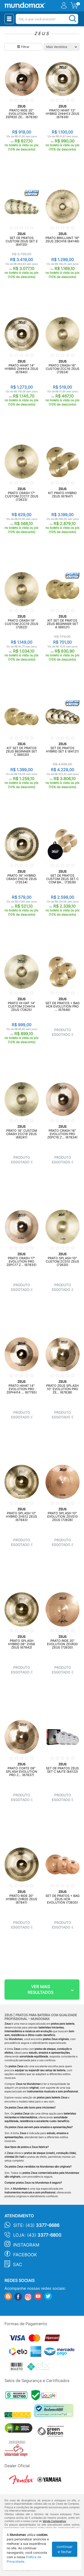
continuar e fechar (65, 2549)
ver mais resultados (40, 1989)
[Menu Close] (9, 19)
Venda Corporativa (54, 2521)
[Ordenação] (62, 47)
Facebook (25, 2254)
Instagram (26, 2245)
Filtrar (23, 47)
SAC (17, 2264)
